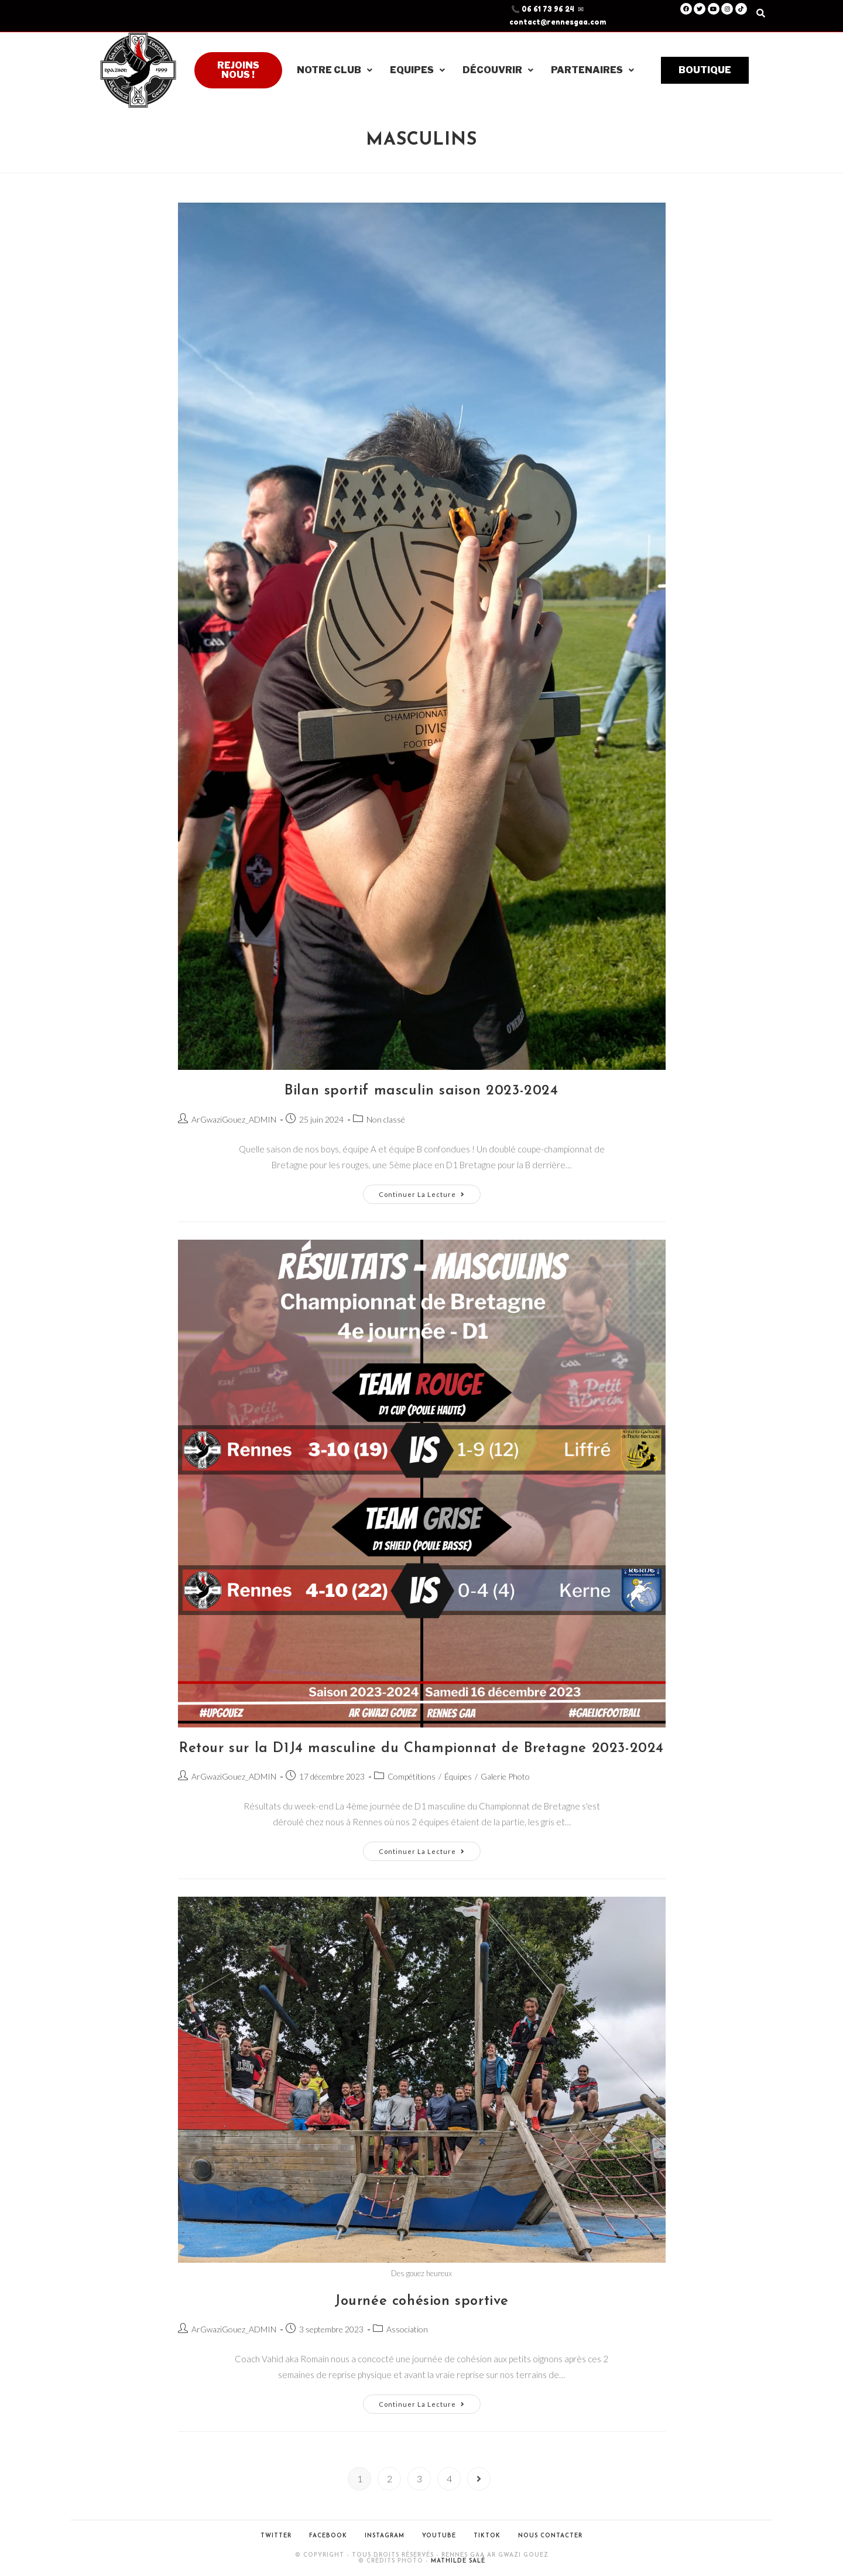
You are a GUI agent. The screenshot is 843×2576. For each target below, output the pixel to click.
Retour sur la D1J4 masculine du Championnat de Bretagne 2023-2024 (421, 1749)
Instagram (385, 2536)
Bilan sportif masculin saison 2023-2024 (421, 1091)
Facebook (328, 2536)
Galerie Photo (505, 1776)
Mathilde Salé (458, 2561)
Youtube (439, 2536)
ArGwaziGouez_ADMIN (233, 1119)
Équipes (458, 1776)
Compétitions (412, 1776)
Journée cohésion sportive (421, 2301)
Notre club (334, 70)
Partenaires (592, 70)
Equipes (417, 70)
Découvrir (497, 70)
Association (407, 2329)
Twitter (276, 2536)
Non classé (385, 1119)
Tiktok (487, 2536)
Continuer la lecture (430, 1191)
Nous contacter (550, 2536)
